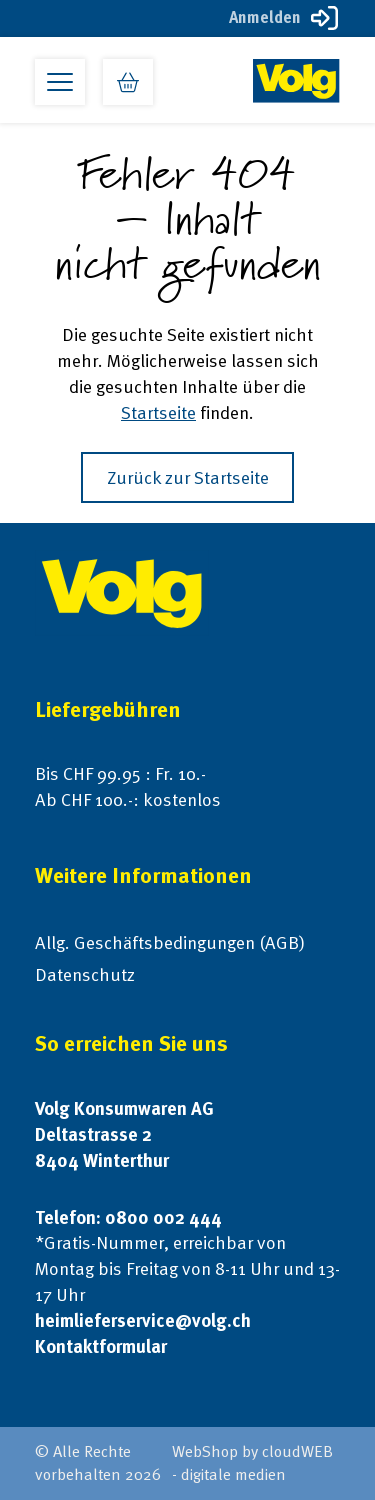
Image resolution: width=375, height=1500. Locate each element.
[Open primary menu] (60, 82)
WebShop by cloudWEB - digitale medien (252, 1463)
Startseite (158, 412)
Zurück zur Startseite (188, 477)
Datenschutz (85, 974)
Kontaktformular (101, 1346)
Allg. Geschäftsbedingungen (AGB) (170, 942)
